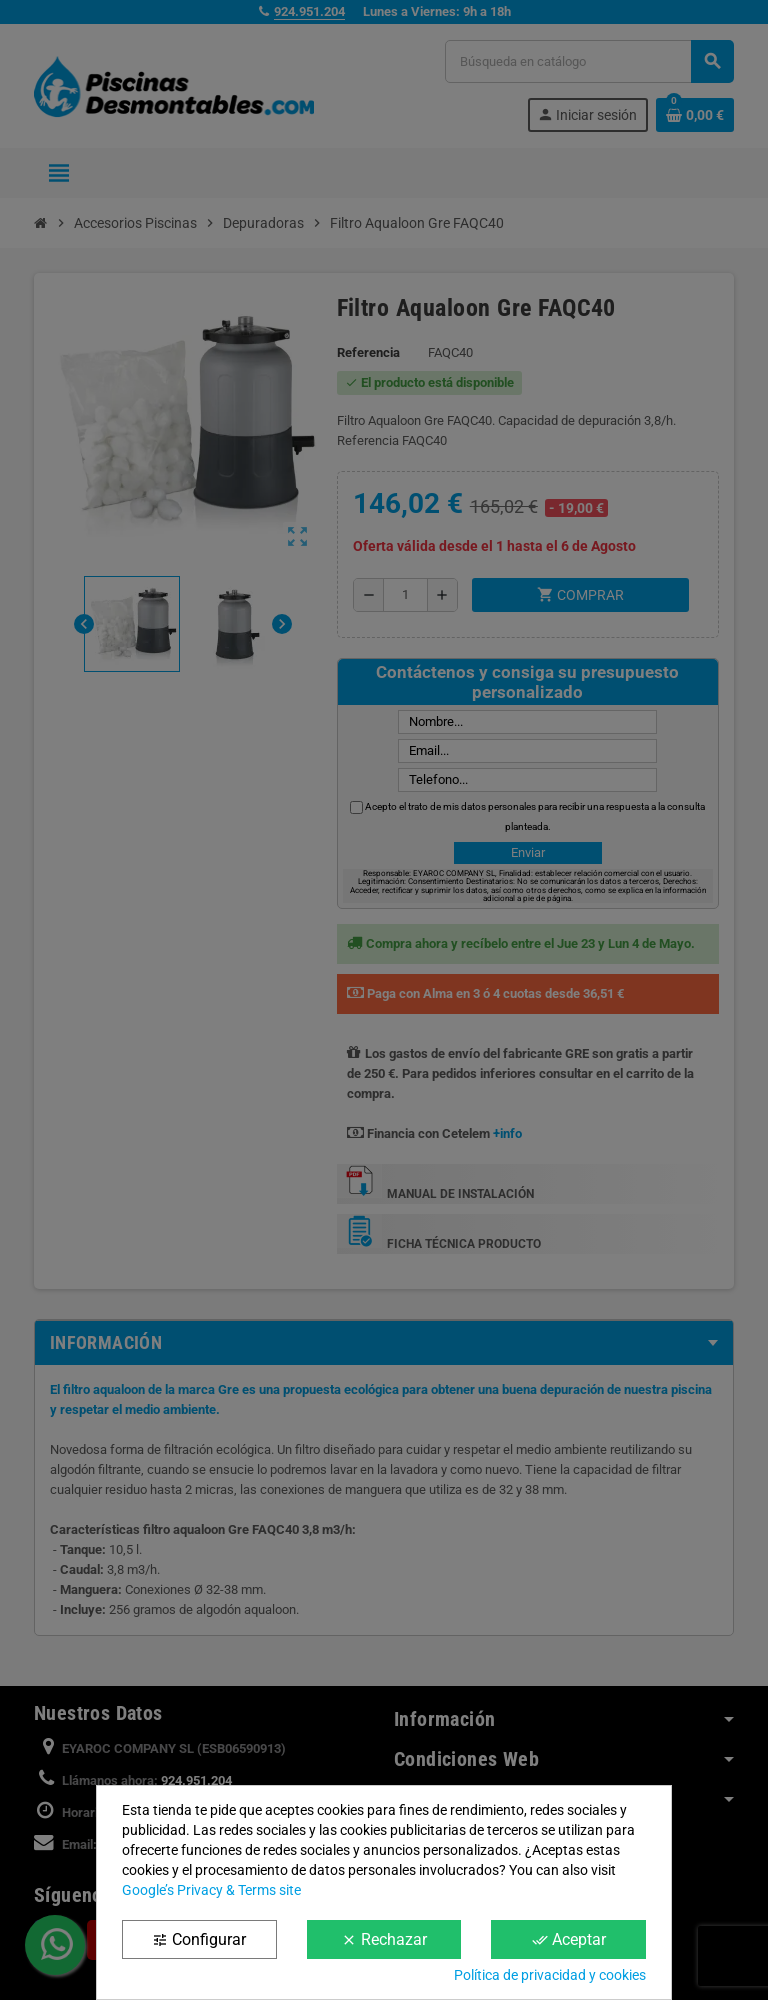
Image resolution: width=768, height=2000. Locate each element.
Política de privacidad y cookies (550, 1975)
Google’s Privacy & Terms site (211, 1890)
